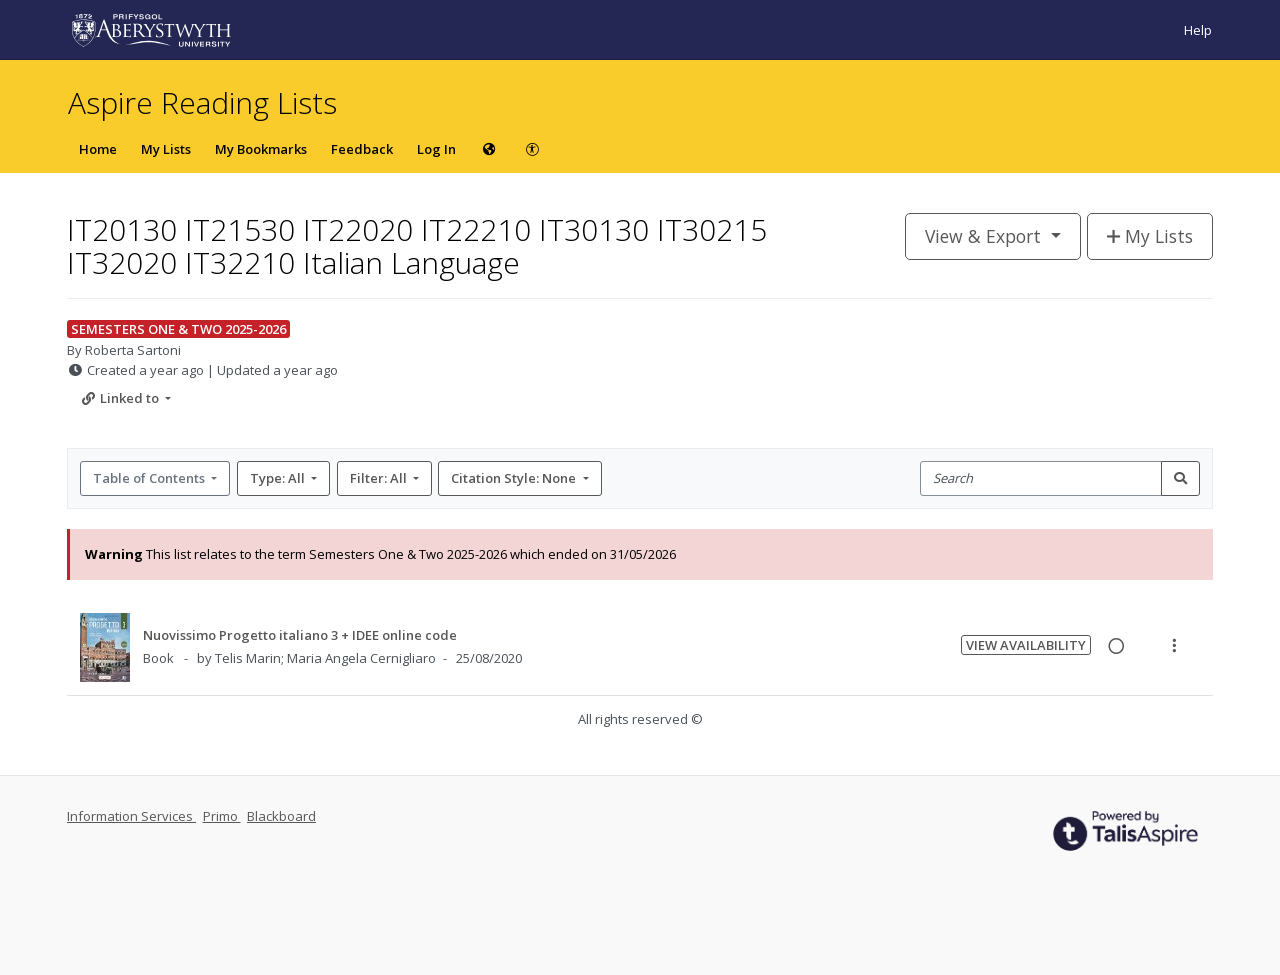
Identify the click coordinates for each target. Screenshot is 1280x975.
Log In (436, 149)
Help (1198, 30)
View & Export (985, 236)
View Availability (1026, 645)
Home (98, 149)
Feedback (362, 149)
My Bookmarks (261, 149)
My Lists (166, 149)
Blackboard (281, 816)
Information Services (131, 816)
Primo (222, 816)
